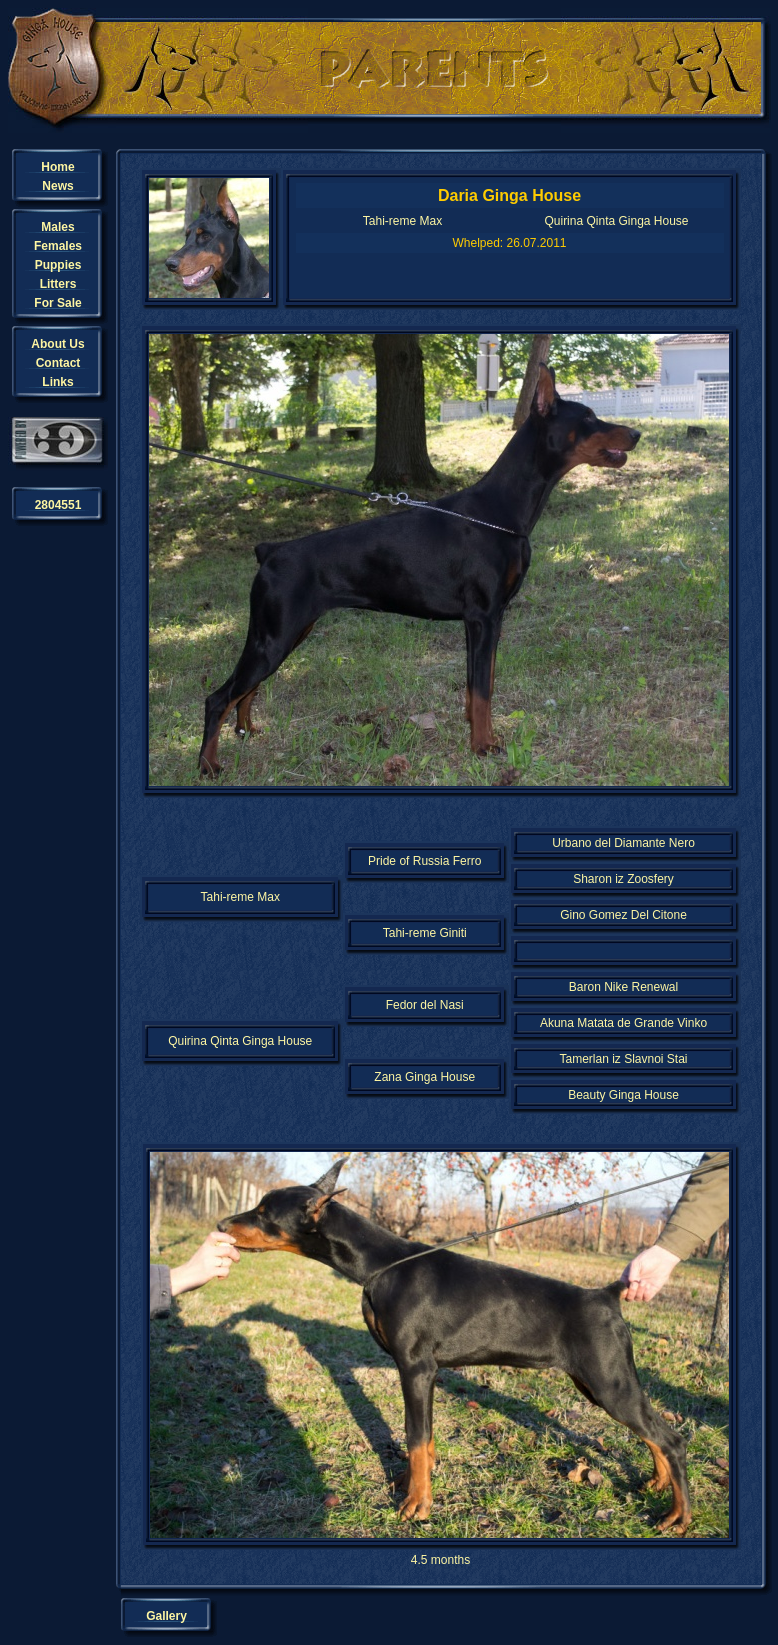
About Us (57, 344)
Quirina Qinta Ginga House (616, 221)
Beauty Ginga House (623, 1095)
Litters (58, 284)
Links (57, 382)
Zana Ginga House (424, 1077)
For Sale (57, 303)
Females (58, 246)
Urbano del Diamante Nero (623, 843)
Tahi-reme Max (402, 221)
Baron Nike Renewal (623, 987)
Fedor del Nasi (425, 1005)
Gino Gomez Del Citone (623, 915)
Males (57, 227)
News (57, 186)
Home (57, 167)
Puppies (58, 265)
